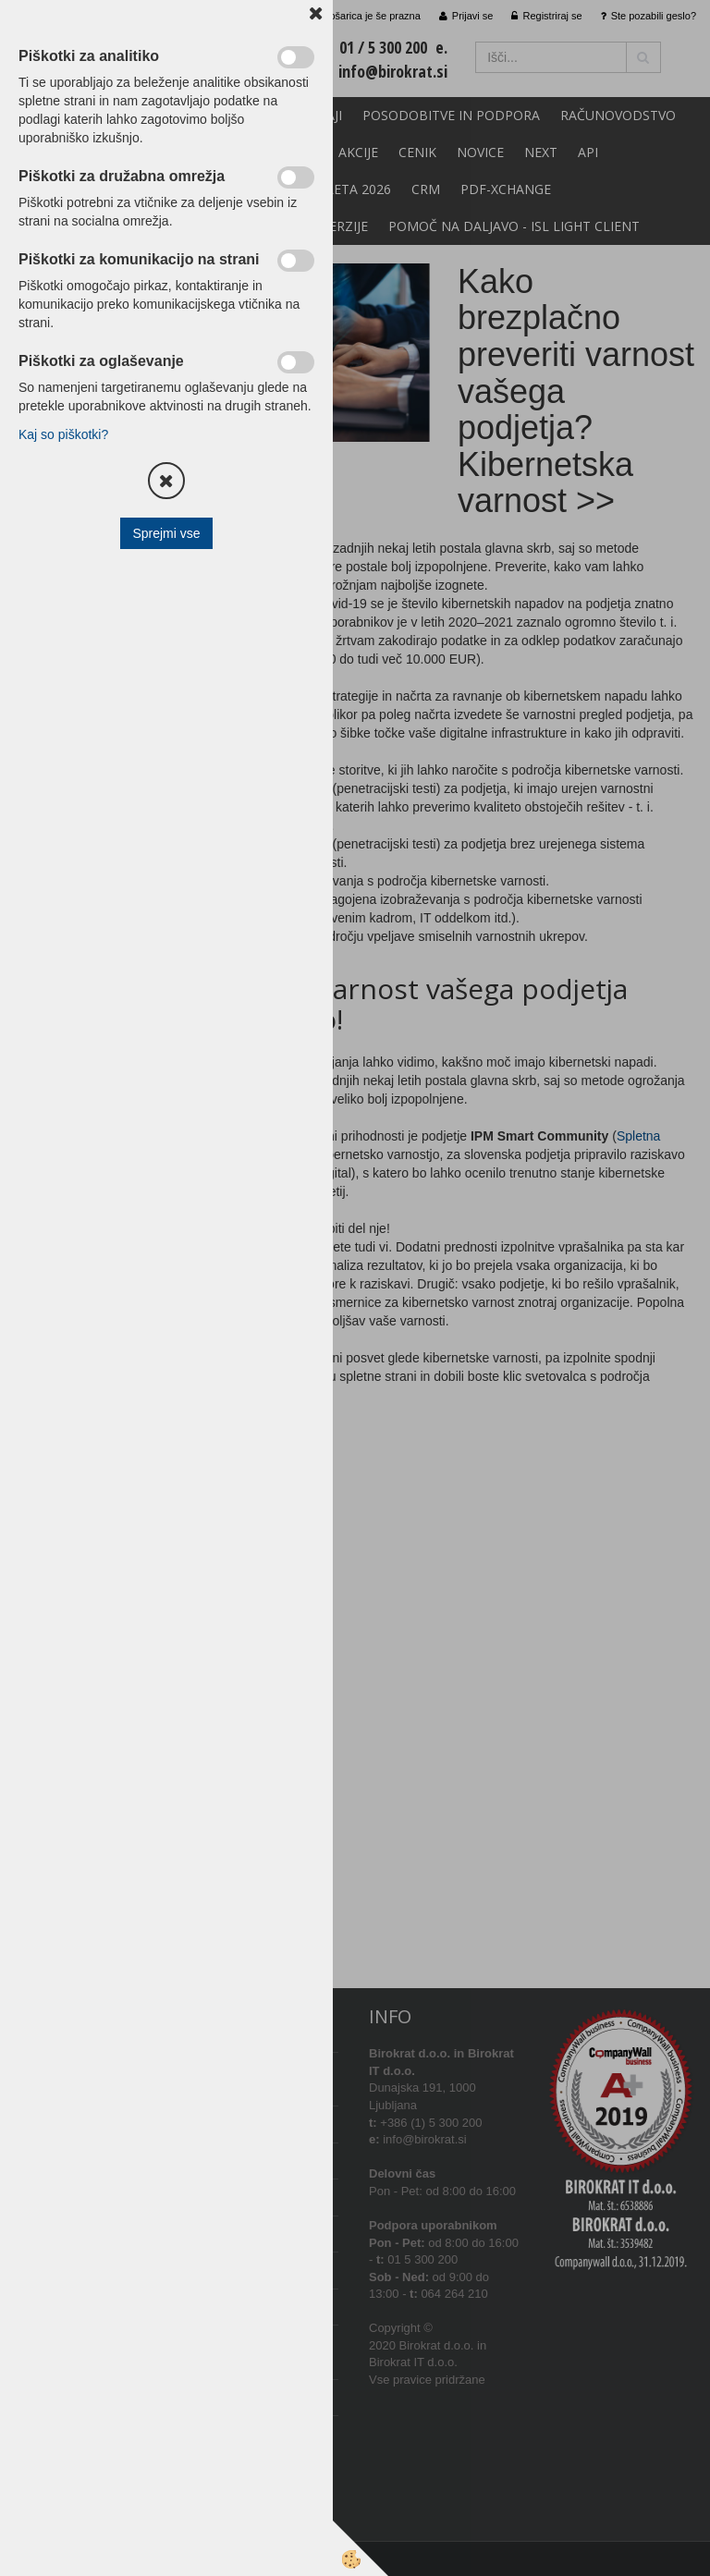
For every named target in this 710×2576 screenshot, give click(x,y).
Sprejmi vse (166, 533)
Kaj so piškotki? (63, 434)
